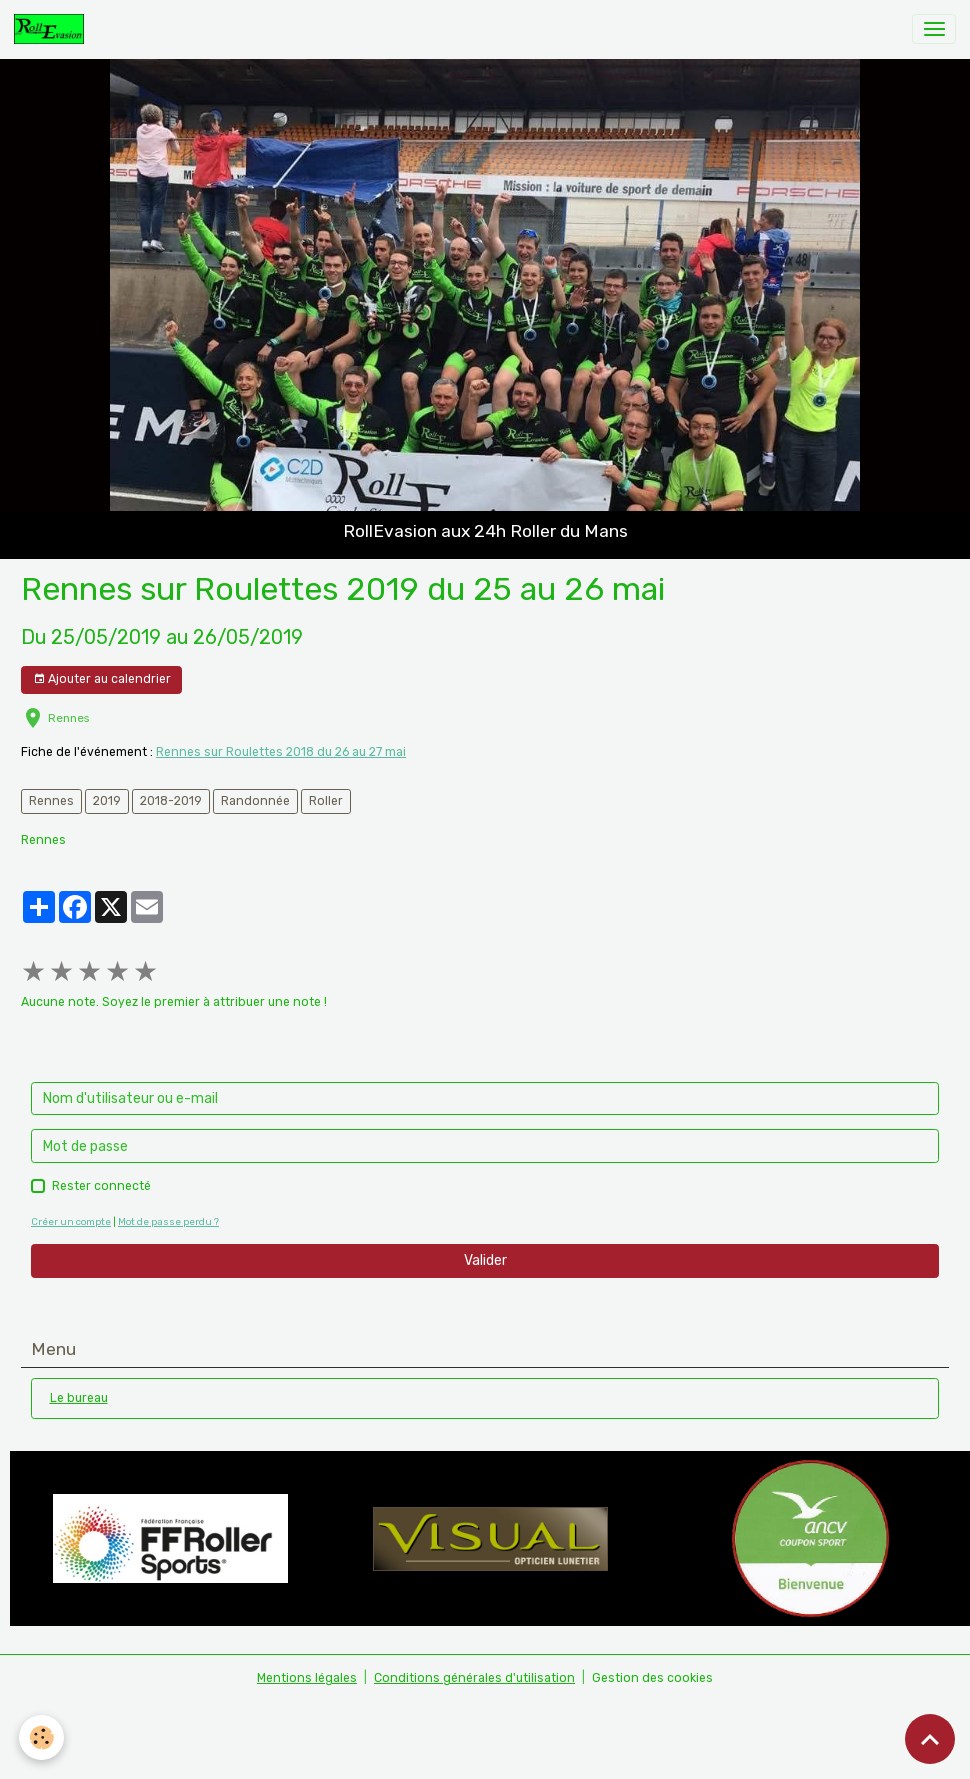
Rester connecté (101, 1186)
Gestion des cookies (652, 1678)
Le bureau (79, 1398)
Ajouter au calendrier (102, 679)
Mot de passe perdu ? (168, 1221)
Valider (485, 1260)
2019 (107, 801)
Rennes (51, 801)
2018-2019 (171, 801)
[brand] (52, 29)
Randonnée (255, 801)
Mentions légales (307, 1678)
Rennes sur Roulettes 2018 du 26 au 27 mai (281, 752)
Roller (326, 801)
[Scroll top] (930, 1739)
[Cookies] (42, 1737)
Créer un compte (71, 1221)
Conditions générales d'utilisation (474, 1678)
